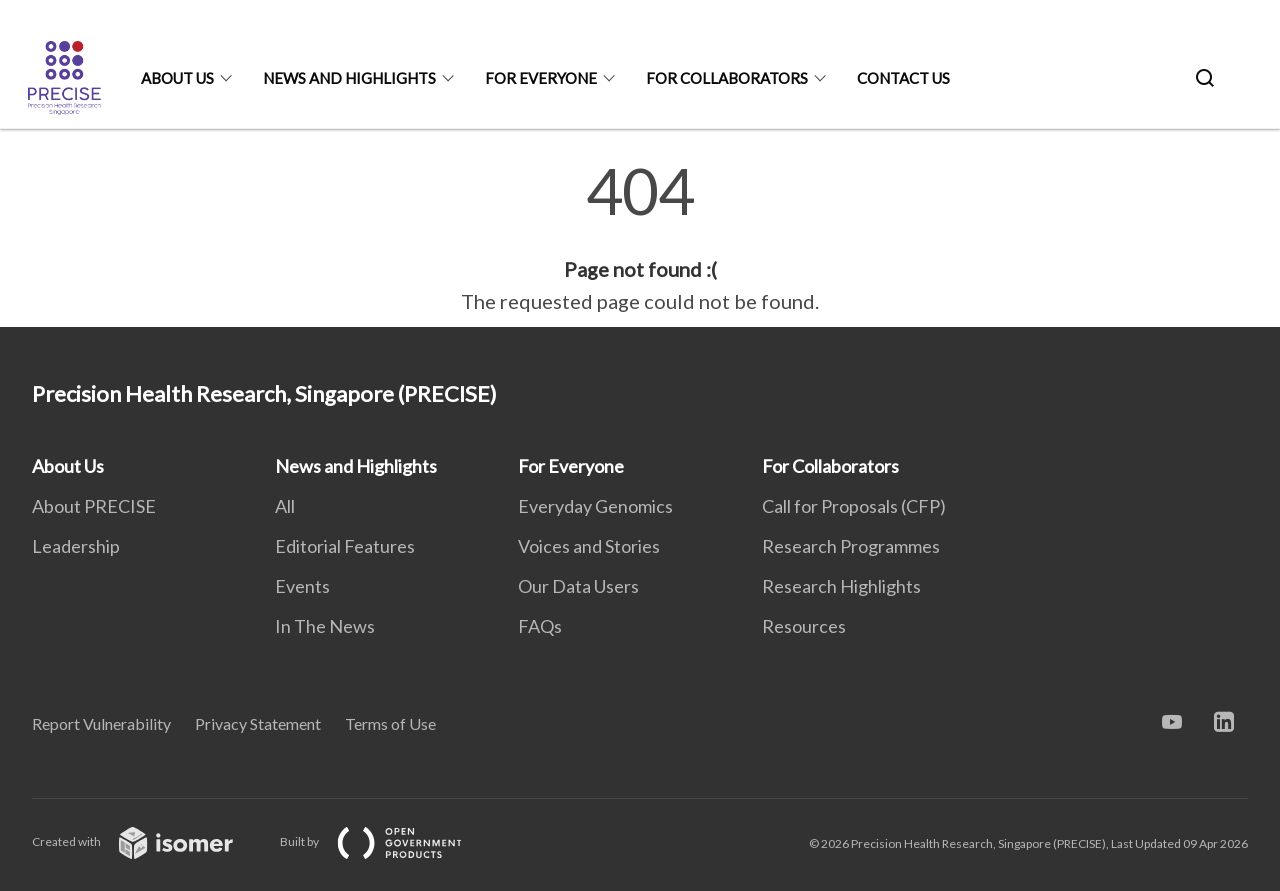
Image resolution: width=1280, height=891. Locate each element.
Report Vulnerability (101, 723)
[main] (640, 238)
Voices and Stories (589, 546)
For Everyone (541, 78)
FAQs (540, 626)
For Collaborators (727, 78)
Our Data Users (578, 586)
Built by (387, 841)
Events (302, 586)
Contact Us (903, 78)
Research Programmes (851, 546)
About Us (177, 78)
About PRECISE (94, 506)
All (285, 506)
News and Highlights (349, 78)
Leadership (76, 546)
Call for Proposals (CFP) (854, 506)
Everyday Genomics (595, 506)
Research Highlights (841, 586)
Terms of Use (390, 723)
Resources (804, 626)
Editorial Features (345, 546)
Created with (148, 841)
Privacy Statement (258, 723)
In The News (325, 626)
